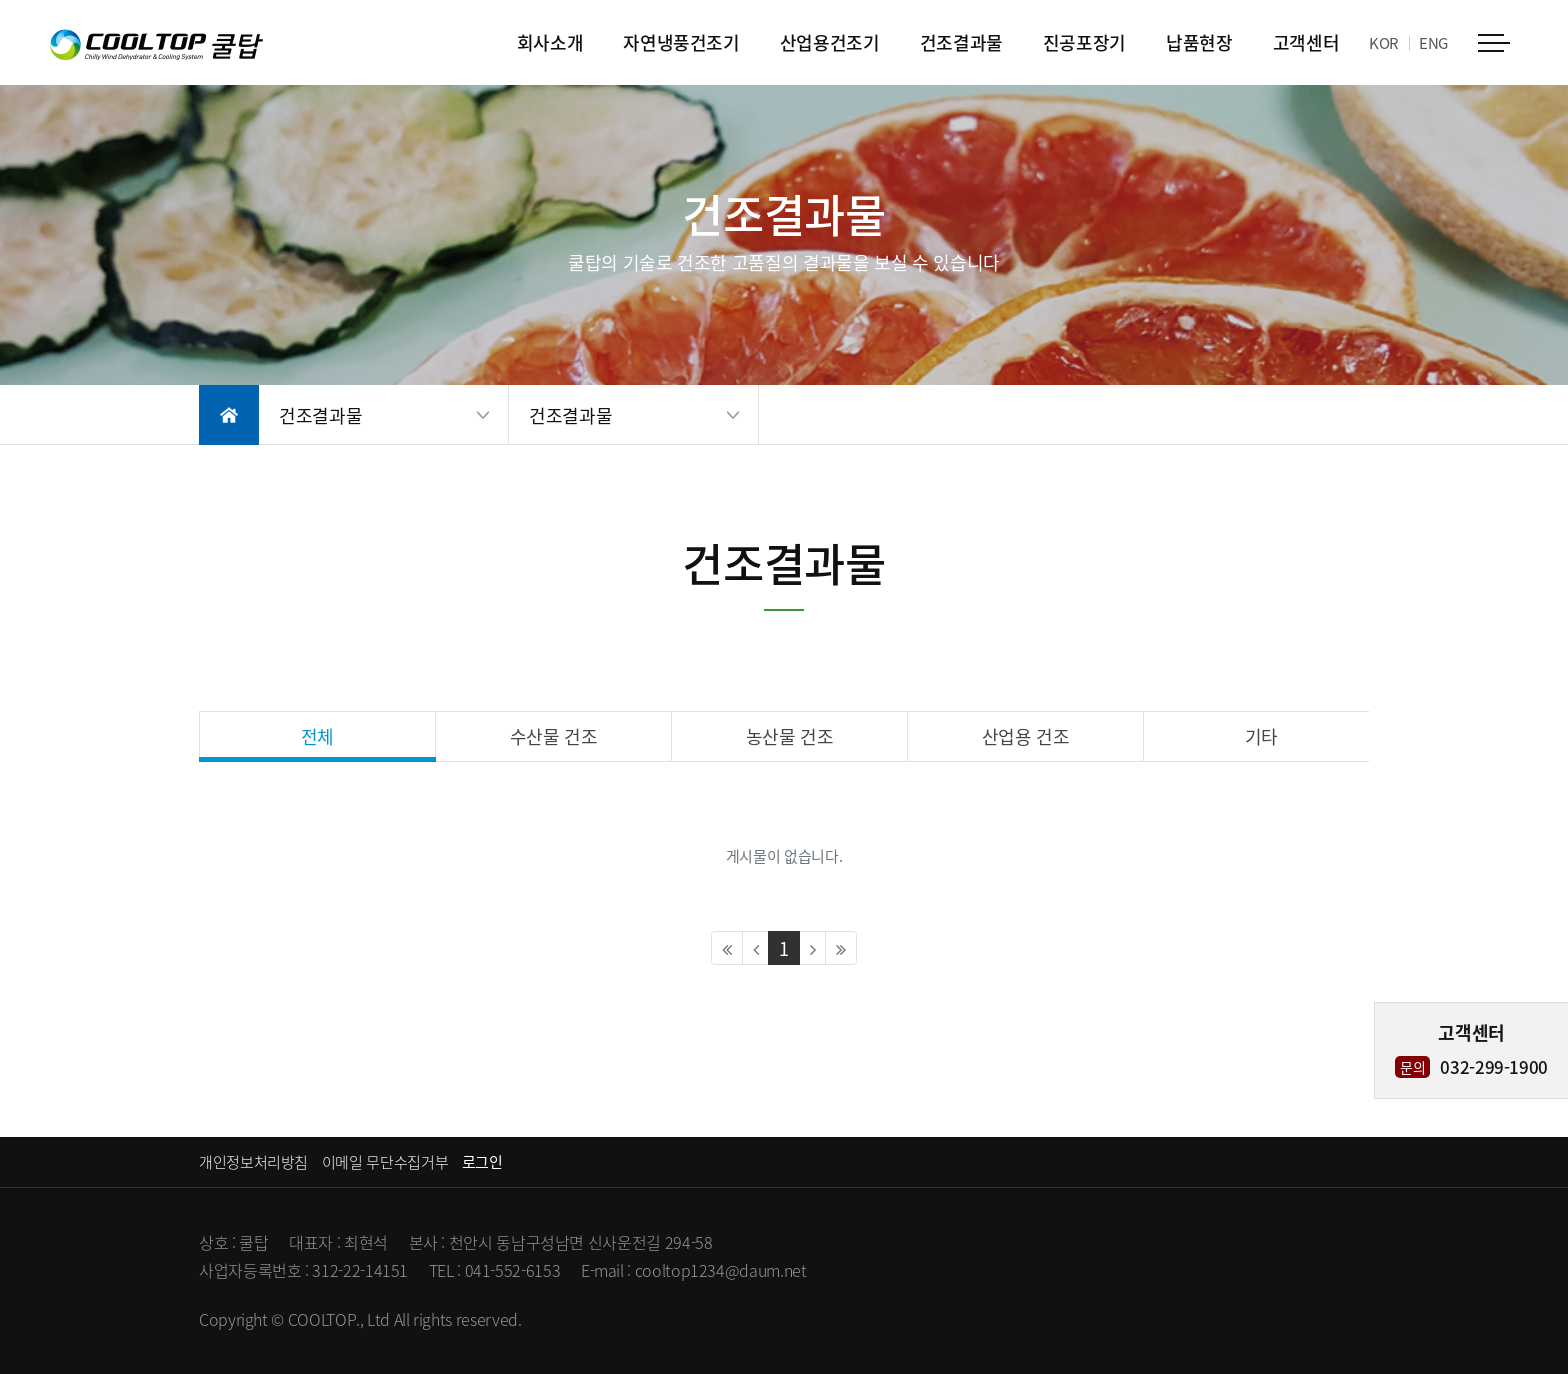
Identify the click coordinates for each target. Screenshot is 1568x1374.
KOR (1384, 42)
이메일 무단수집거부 (385, 1161)
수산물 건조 (554, 736)
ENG (1433, 42)
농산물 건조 (790, 736)
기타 (1261, 736)
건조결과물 (320, 415)
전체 (317, 736)
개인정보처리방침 (253, 1161)
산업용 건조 (1026, 736)
